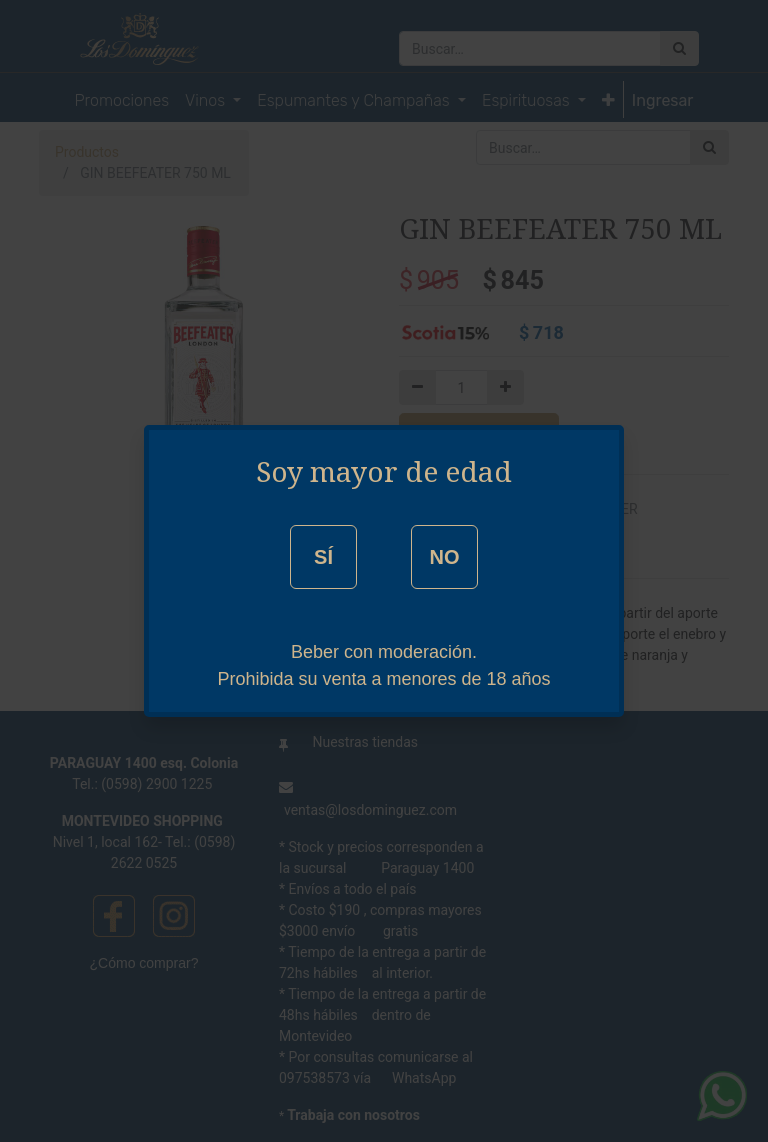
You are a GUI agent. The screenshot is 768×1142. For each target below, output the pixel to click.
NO (444, 557)
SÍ (323, 557)
